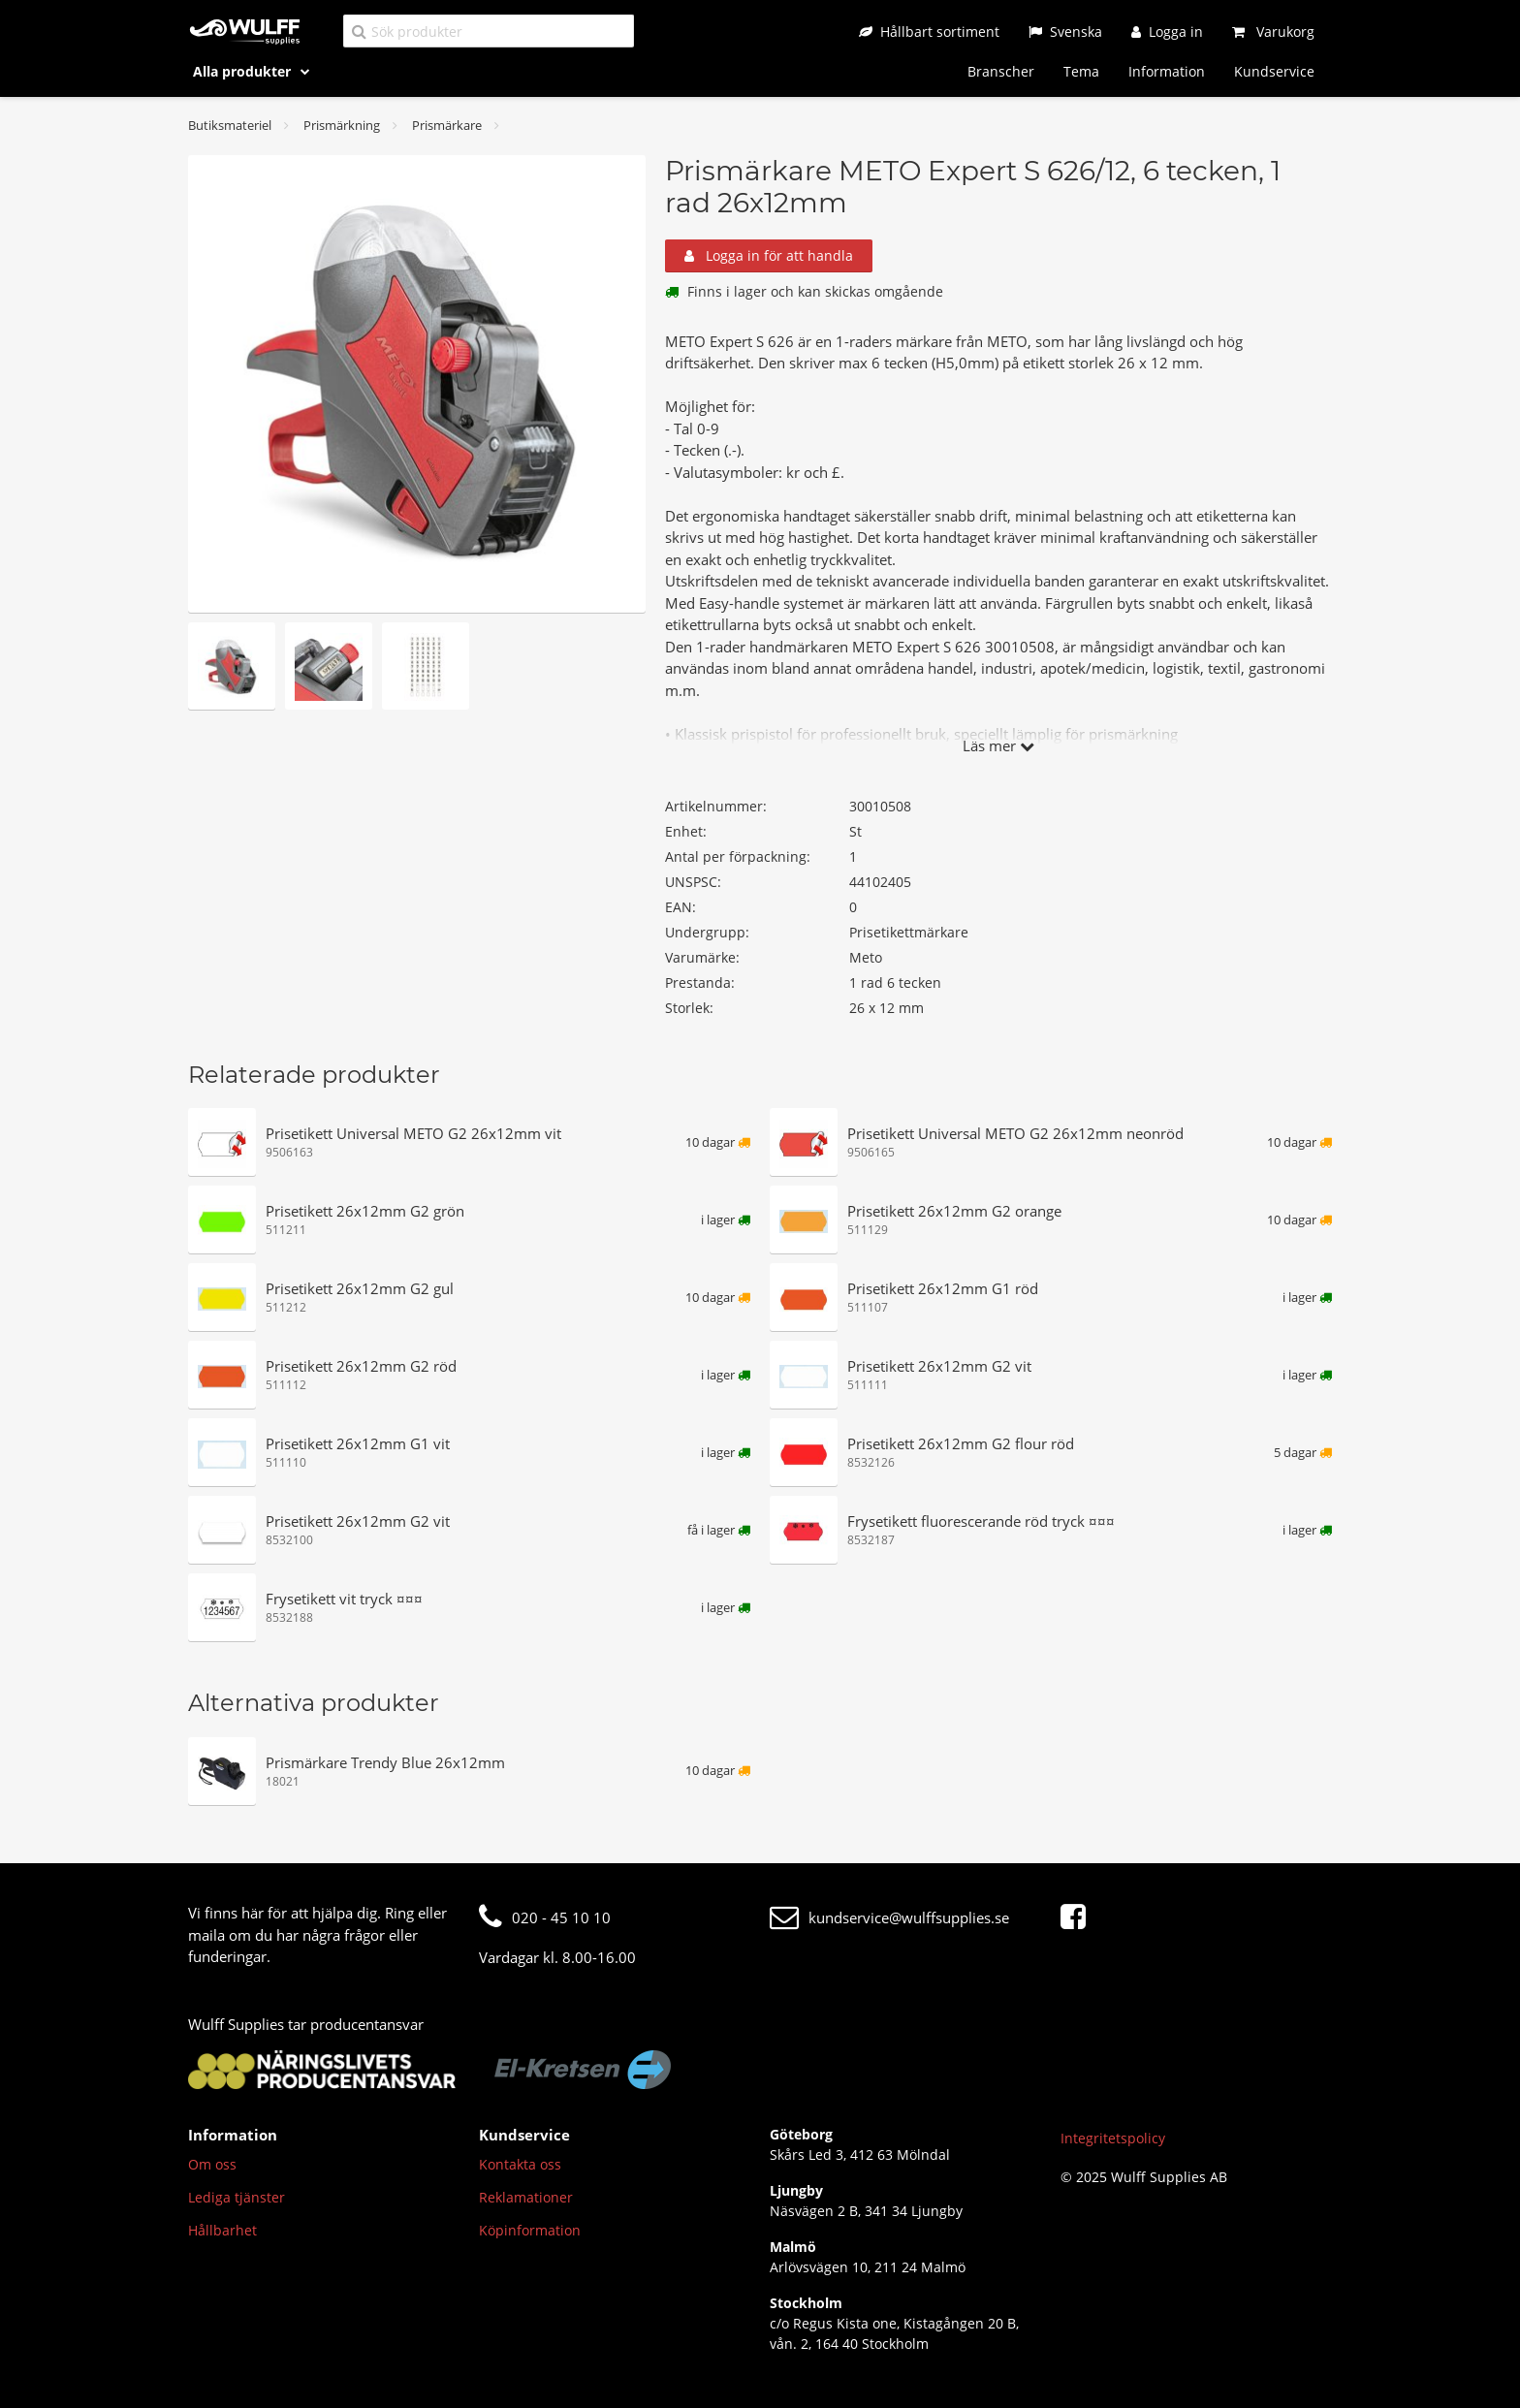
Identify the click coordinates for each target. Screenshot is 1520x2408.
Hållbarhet (222, 2230)
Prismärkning (341, 125)
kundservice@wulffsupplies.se (889, 1917)
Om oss (212, 2164)
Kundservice (1274, 71)
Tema (1081, 71)
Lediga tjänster (236, 2197)
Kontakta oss (520, 2164)
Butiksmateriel (229, 125)
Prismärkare (447, 125)
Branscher (1000, 71)
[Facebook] (1078, 1917)
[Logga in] (1167, 31)
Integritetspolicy (1113, 2138)
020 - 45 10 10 (545, 1917)
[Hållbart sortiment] (929, 31)
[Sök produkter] (488, 31)
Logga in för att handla (768, 255)
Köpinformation (530, 2230)
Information (1166, 71)
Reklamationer (526, 2197)
